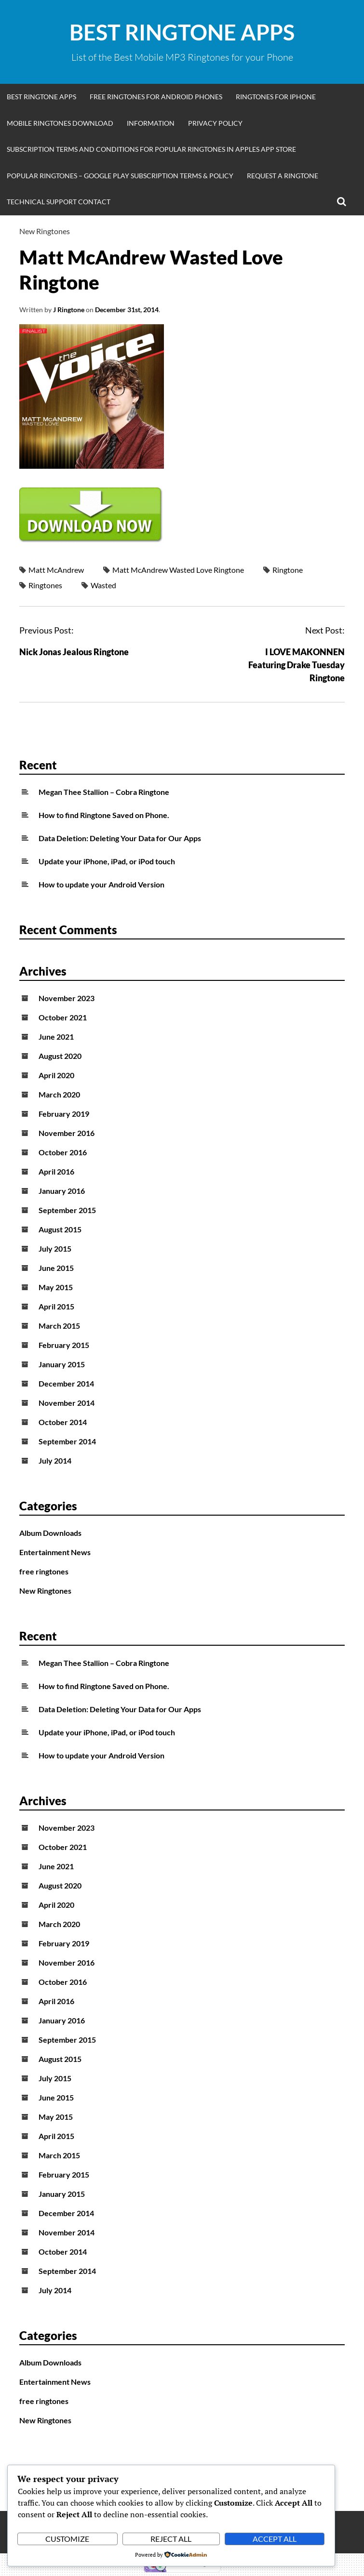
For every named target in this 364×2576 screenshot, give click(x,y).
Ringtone (287, 569)
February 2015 (64, 1344)
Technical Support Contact (58, 202)
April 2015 (56, 1306)
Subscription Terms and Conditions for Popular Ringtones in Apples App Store (151, 149)
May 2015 (56, 1287)
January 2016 (62, 1190)
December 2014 (66, 1383)
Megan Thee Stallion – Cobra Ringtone (104, 791)
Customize (67, 2538)
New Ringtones (44, 231)
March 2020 (59, 1094)
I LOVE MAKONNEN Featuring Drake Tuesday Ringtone (296, 665)
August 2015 (60, 1229)
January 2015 (62, 1364)
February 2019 (64, 1113)
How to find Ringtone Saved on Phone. (104, 814)
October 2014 (63, 1422)
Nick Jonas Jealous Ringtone (74, 652)
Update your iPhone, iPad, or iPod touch (107, 861)
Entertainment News (55, 1552)
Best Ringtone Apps (182, 32)
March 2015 (59, 1325)
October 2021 (63, 1017)
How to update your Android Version (101, 884)
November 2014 (66, 1402)
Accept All (275, 2538)
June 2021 (56, 1036)
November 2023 (66, 998)
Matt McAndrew (56, 569)
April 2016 (56, 1171)
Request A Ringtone (282, 176)
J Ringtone (68, 309)
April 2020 (56, 1075)
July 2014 (55, 1460)
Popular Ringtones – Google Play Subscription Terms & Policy (120, 176)
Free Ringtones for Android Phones (156, 96)
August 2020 (60, 1055)
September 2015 (67, 1210)
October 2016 (63, 1152)
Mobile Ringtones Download (60, 123)
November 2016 (66, 1132)
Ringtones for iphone (276, 96)
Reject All (170, 2538)
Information (151, 123)
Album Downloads (50, 1532)
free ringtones (43, 1571)
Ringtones (45, 585)
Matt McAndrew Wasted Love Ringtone (178, 569)
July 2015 (55, 1248)
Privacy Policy (215, 123)
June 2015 (56, 1267)
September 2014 (67, 1441)
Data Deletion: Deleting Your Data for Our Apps (120, 838)
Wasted (103, 585)
